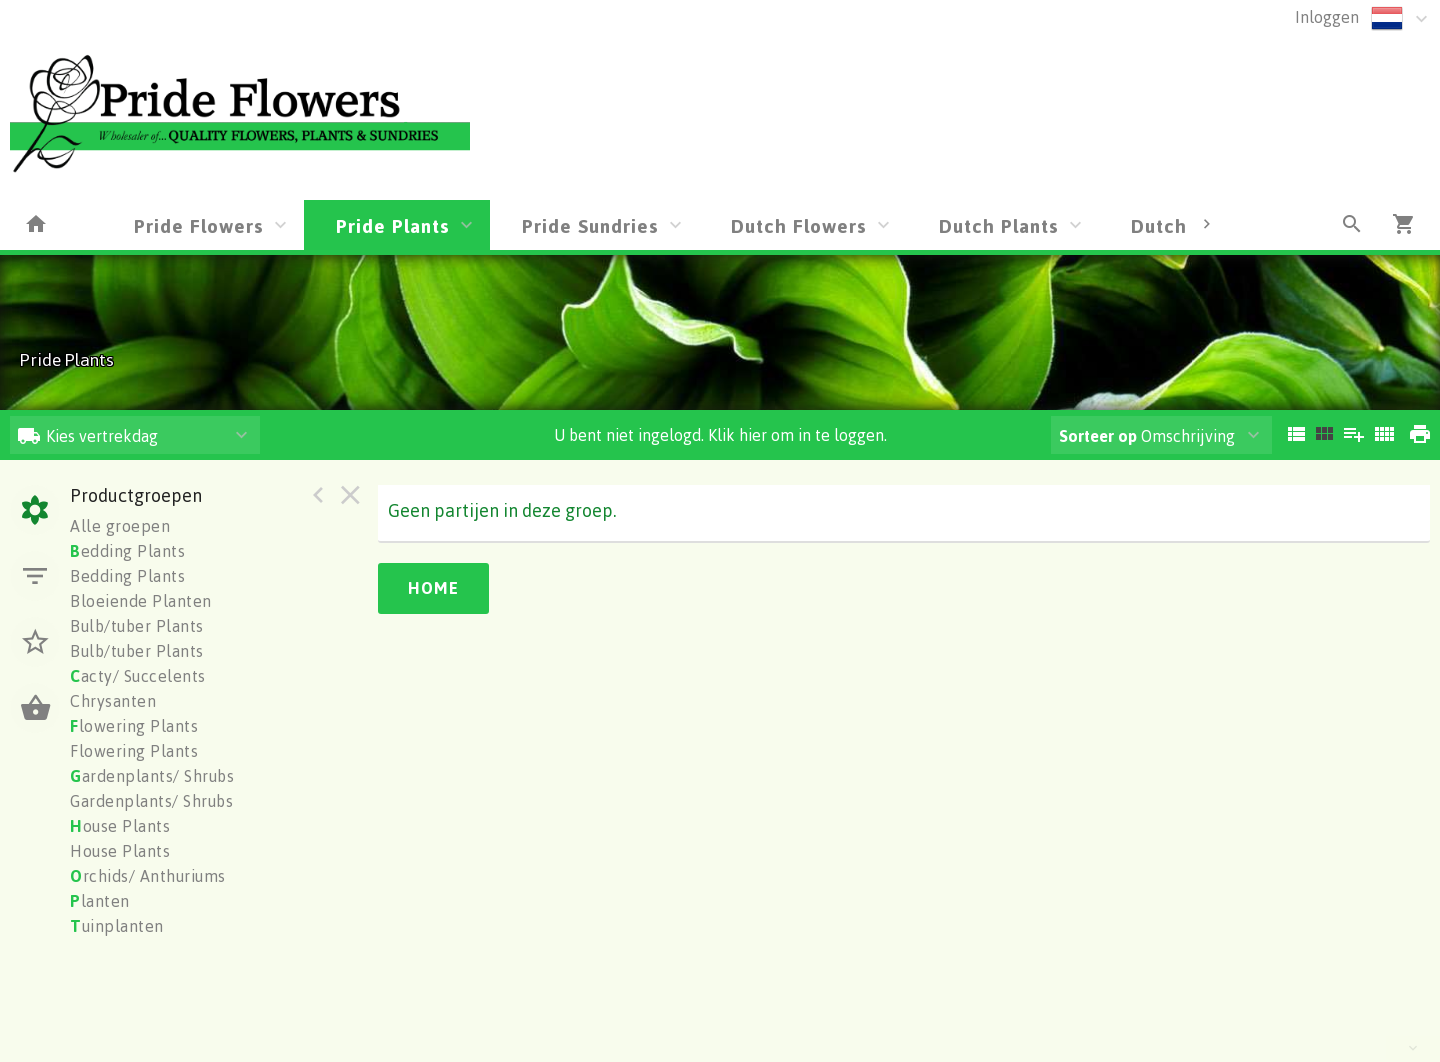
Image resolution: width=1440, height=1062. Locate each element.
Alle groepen (120, 526)
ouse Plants (120, 826)
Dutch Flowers (799, 225)
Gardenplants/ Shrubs (151, 801)
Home (433, 588)
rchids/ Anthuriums (148, 876)
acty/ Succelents (138, 676)
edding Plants (127, 551)
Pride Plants (393, 225)
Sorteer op (1098, 436)
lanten (100, 901)
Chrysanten (113, 701)
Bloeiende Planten (141, 601)
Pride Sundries (590, 225)
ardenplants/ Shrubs (152, 776)
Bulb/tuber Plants (137, 626)
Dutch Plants (999, 225)
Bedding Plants (127, 576)
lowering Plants (134, 726)
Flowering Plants (134, 751)
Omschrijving (1147, 436)
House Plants (120, 851)
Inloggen (1327, 17)
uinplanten (117, 926)
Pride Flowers (199, 225)
